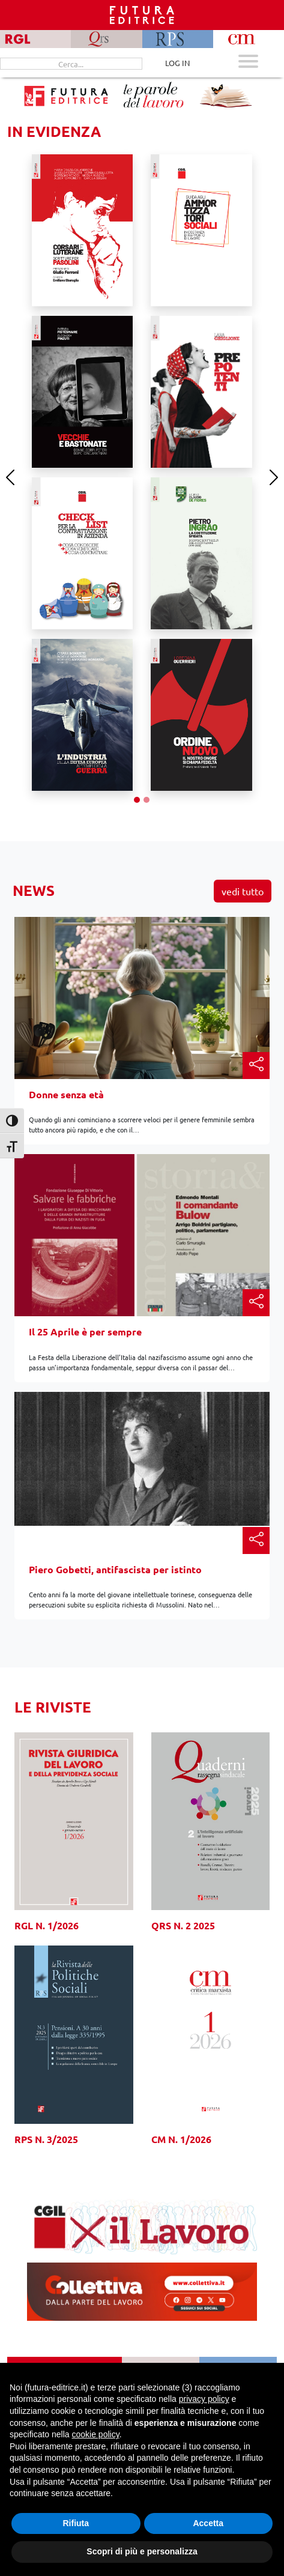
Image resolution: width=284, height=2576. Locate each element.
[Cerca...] (71, 64)
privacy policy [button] (204, 2399)
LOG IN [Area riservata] (177, 63)
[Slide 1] (137, 800)
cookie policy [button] (95, 2434)
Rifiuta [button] (75, 2523)
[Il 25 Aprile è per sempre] (142, 1252)
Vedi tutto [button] (243, 891)
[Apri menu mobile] (248, 63)
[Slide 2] (147, 800)
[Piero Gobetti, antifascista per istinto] (142, 1458)
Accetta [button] (208, 2523)
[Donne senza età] (142, 1011)
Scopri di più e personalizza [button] (141, 2551)
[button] (256, 1065)
